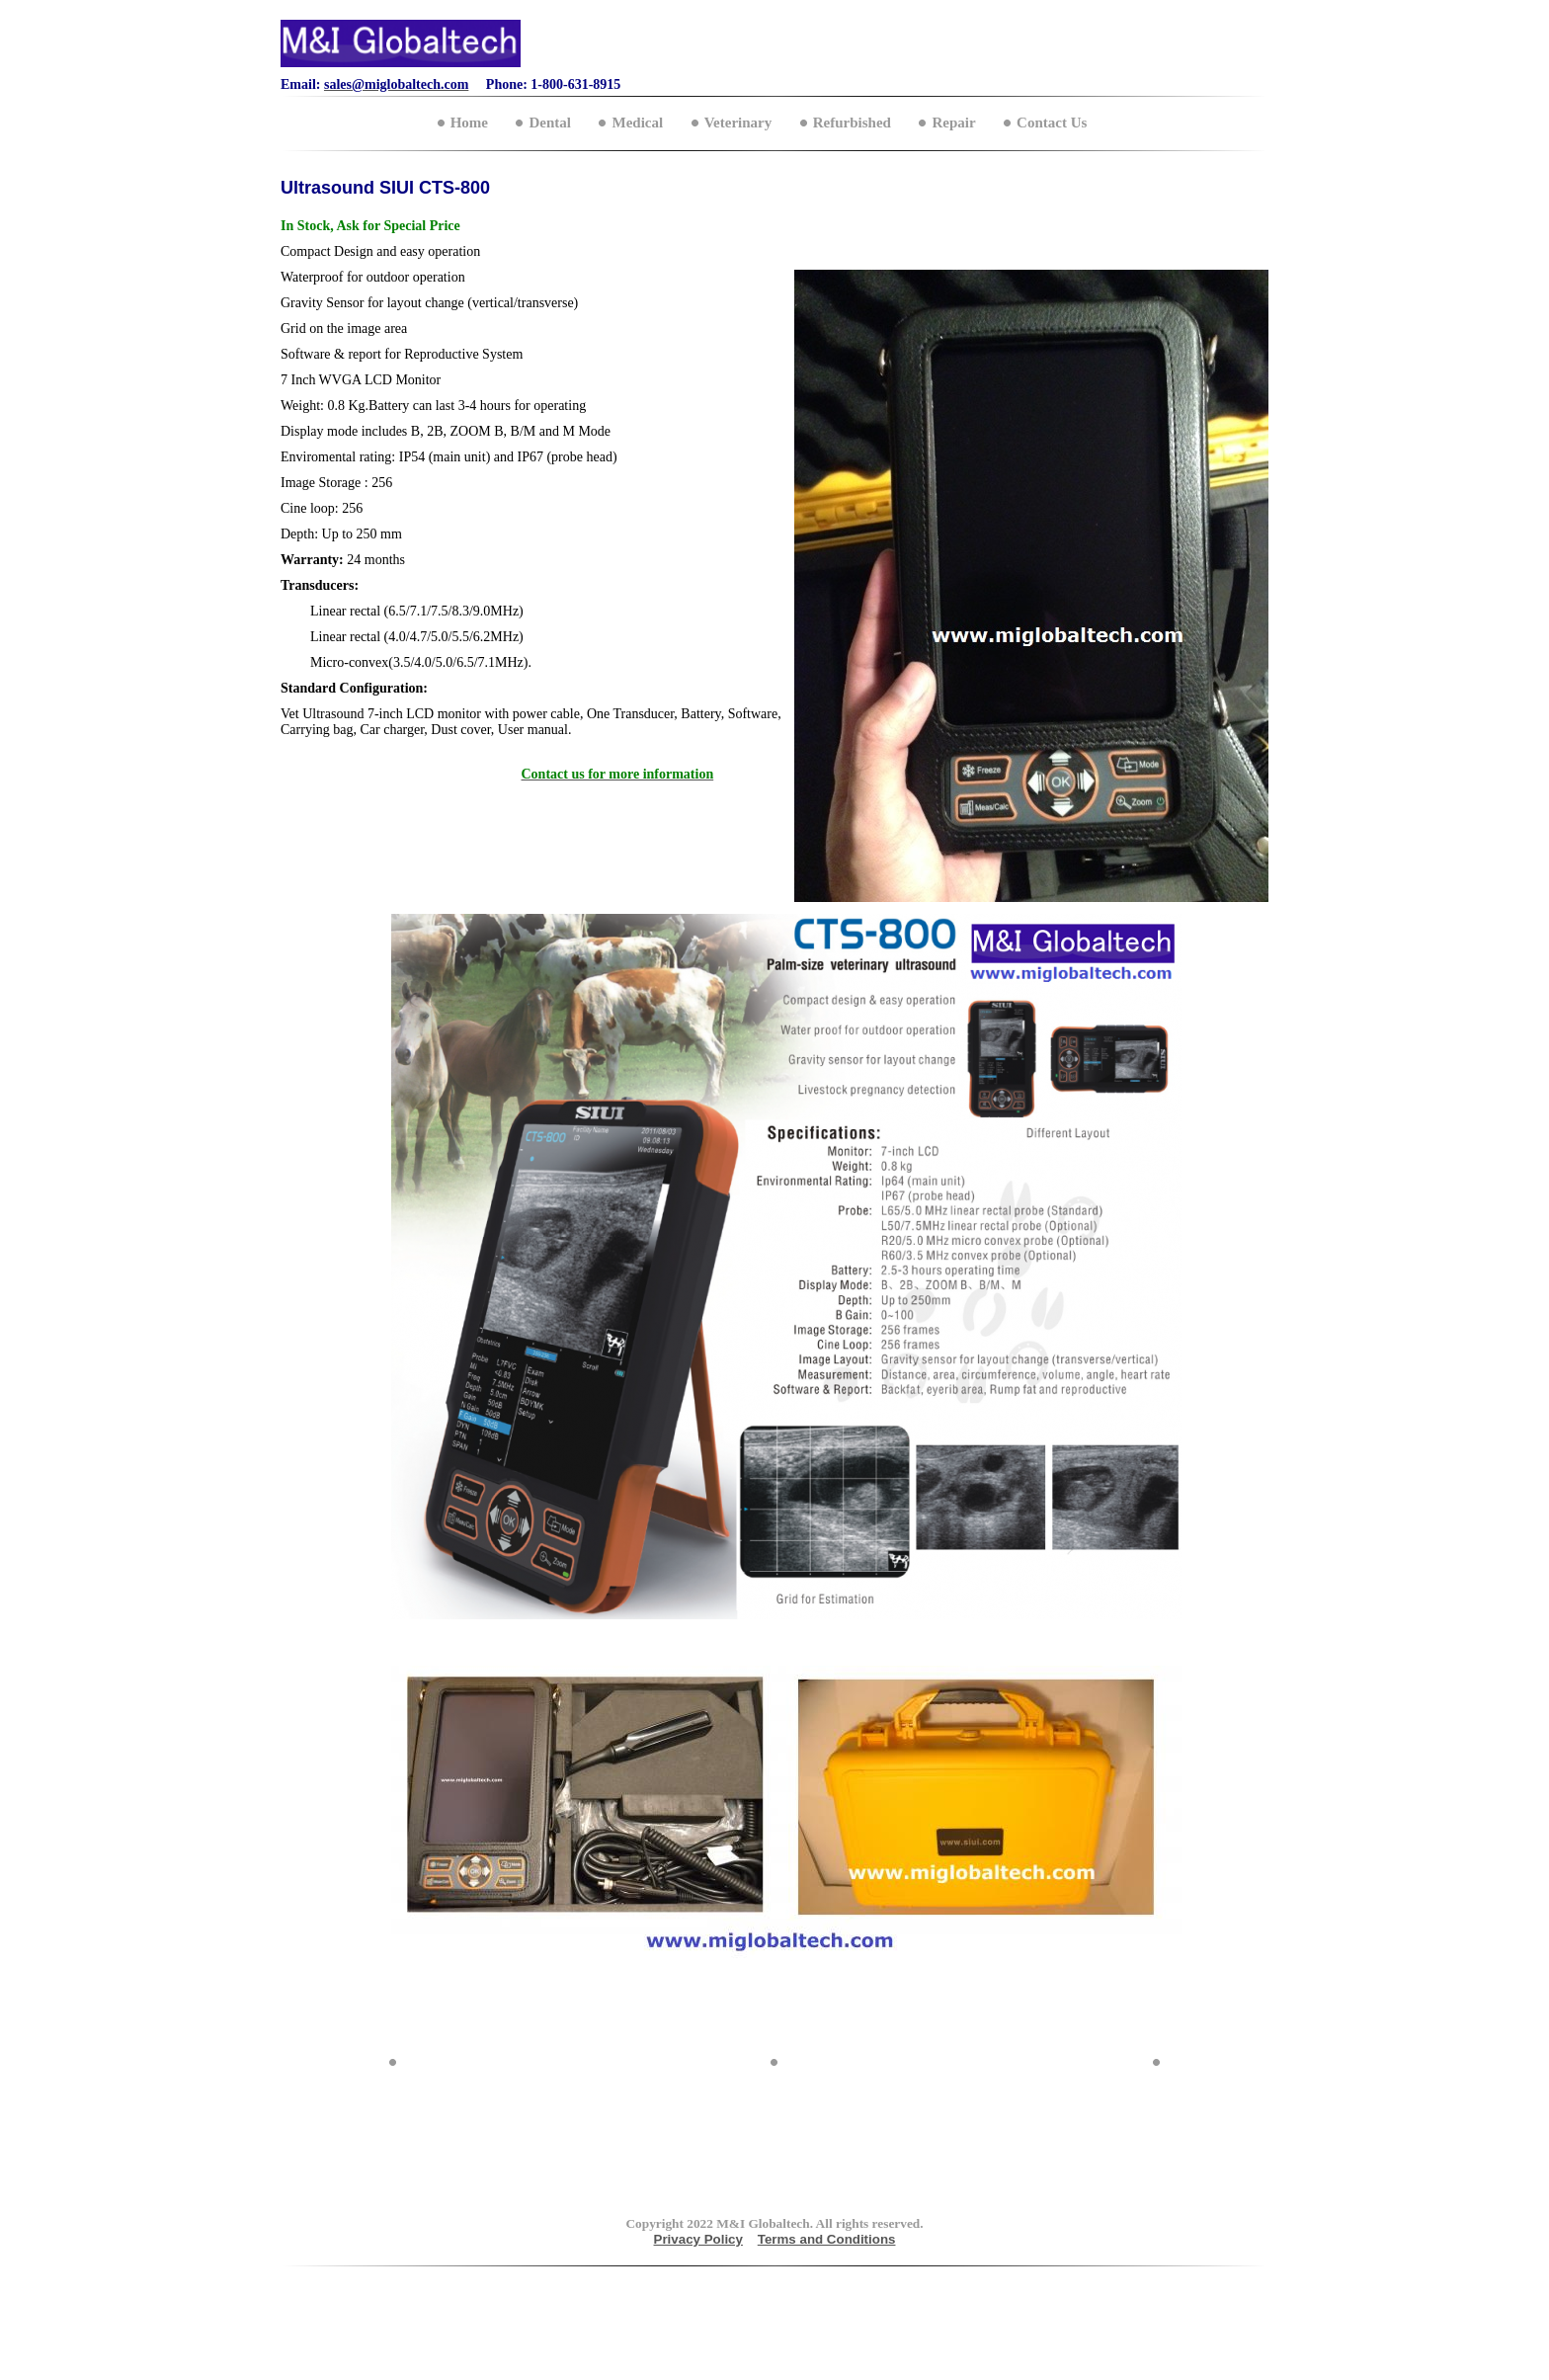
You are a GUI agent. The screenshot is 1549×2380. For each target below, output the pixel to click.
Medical (637, 122)
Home (469, 122)
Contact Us (1052, 122)
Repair (953, 122)
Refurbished (852, 122)
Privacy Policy (698, 2239)
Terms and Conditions (827, 2239)
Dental (550, 122)
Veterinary (738, 122)
